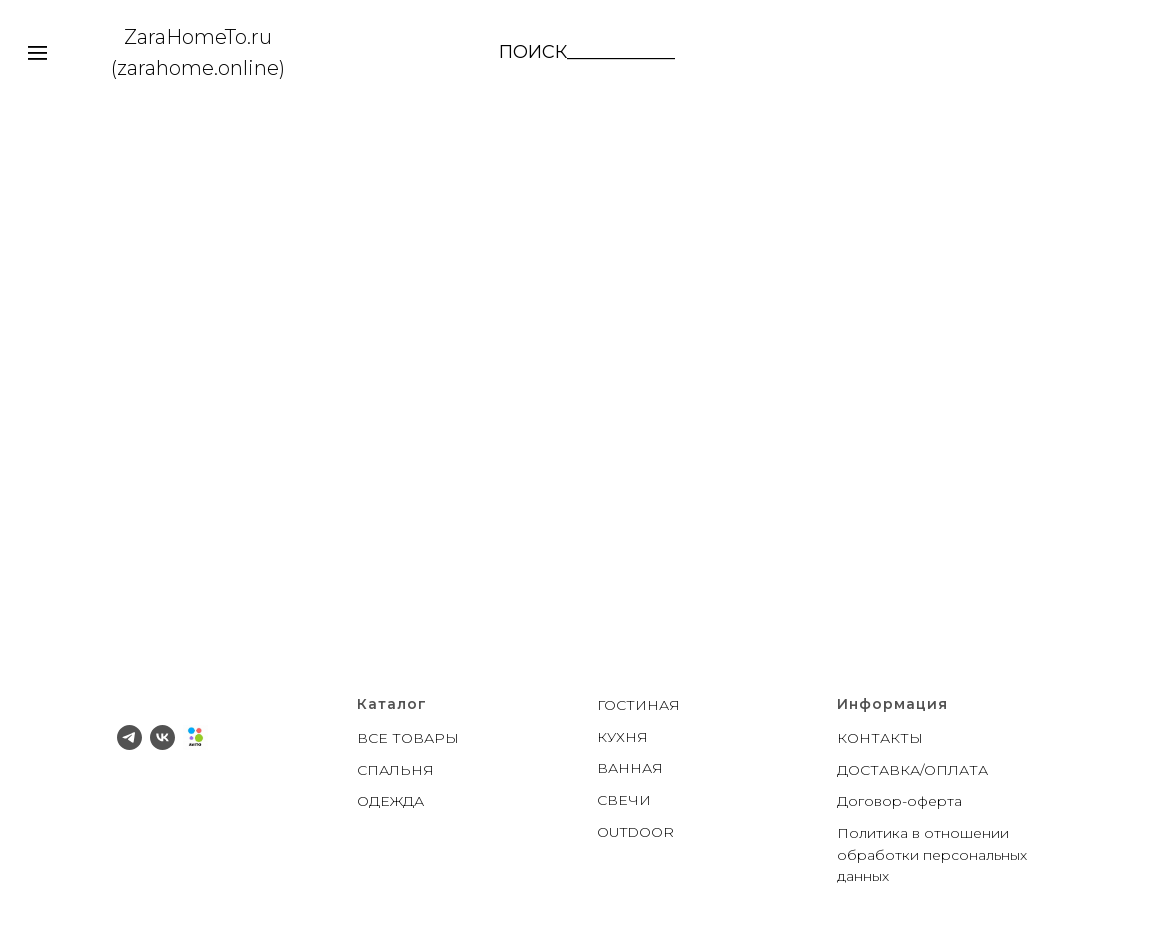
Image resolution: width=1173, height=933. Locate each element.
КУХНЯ (622, 737)
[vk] (162, 737)
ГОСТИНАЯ (638, 705)
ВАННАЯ (630, 768)
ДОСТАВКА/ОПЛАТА (912, 770)
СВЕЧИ (624, 800)
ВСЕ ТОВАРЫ (408, 738)
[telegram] (129, 737)
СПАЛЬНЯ (395, 770)
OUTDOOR (635, 832)
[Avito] (195, 737)
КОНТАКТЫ (880, 738)
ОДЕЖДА (390, 801)
